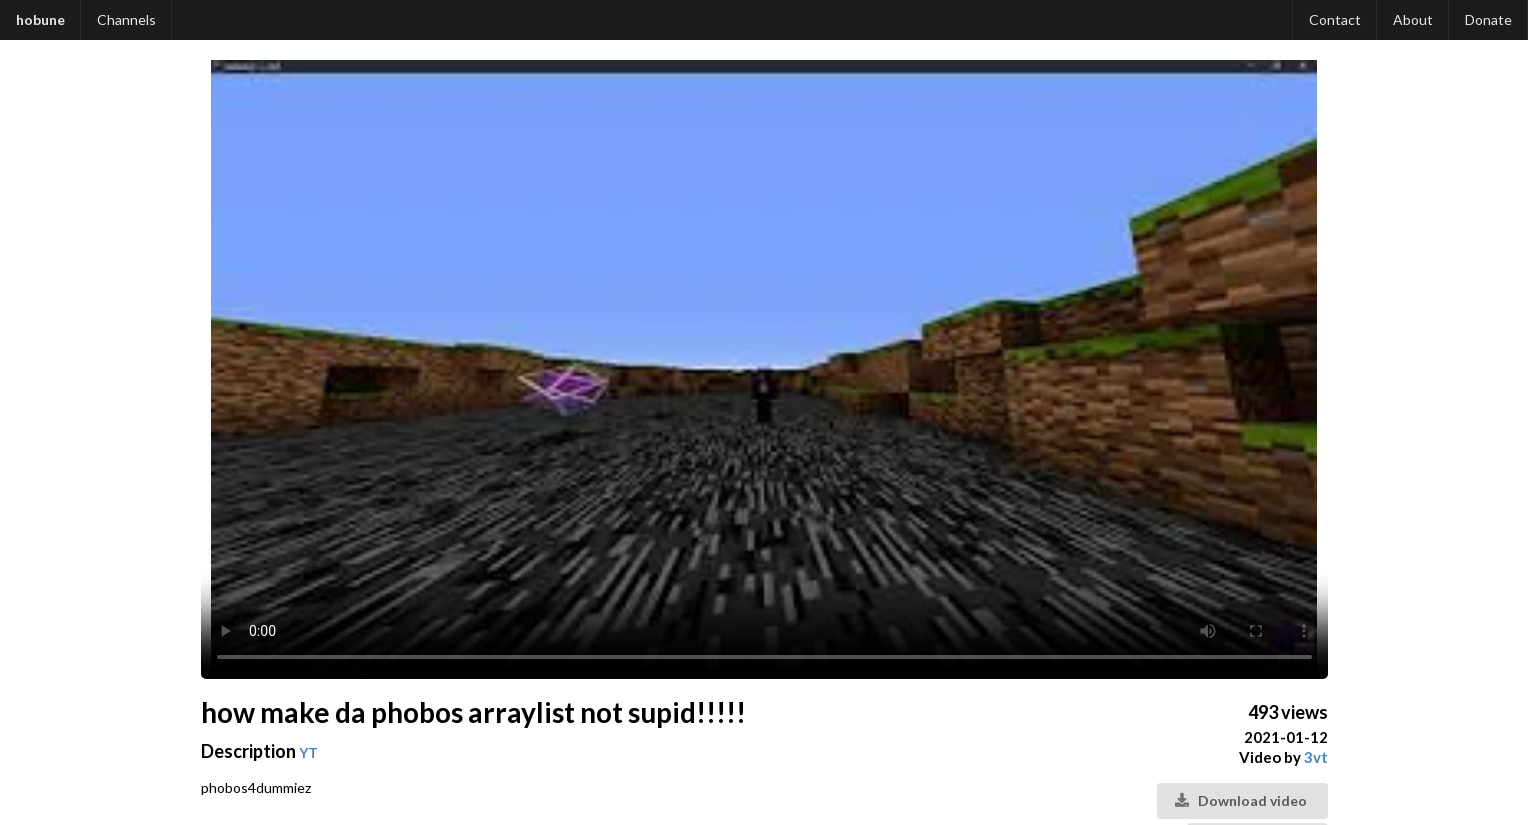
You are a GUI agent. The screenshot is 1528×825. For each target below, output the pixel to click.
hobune (40, 19)
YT (308, 752)
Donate (1488, 19)
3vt (1316, 757)
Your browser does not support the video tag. (764, 369)
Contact (1335, 19)
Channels (126, 19)
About (1413, 19)
